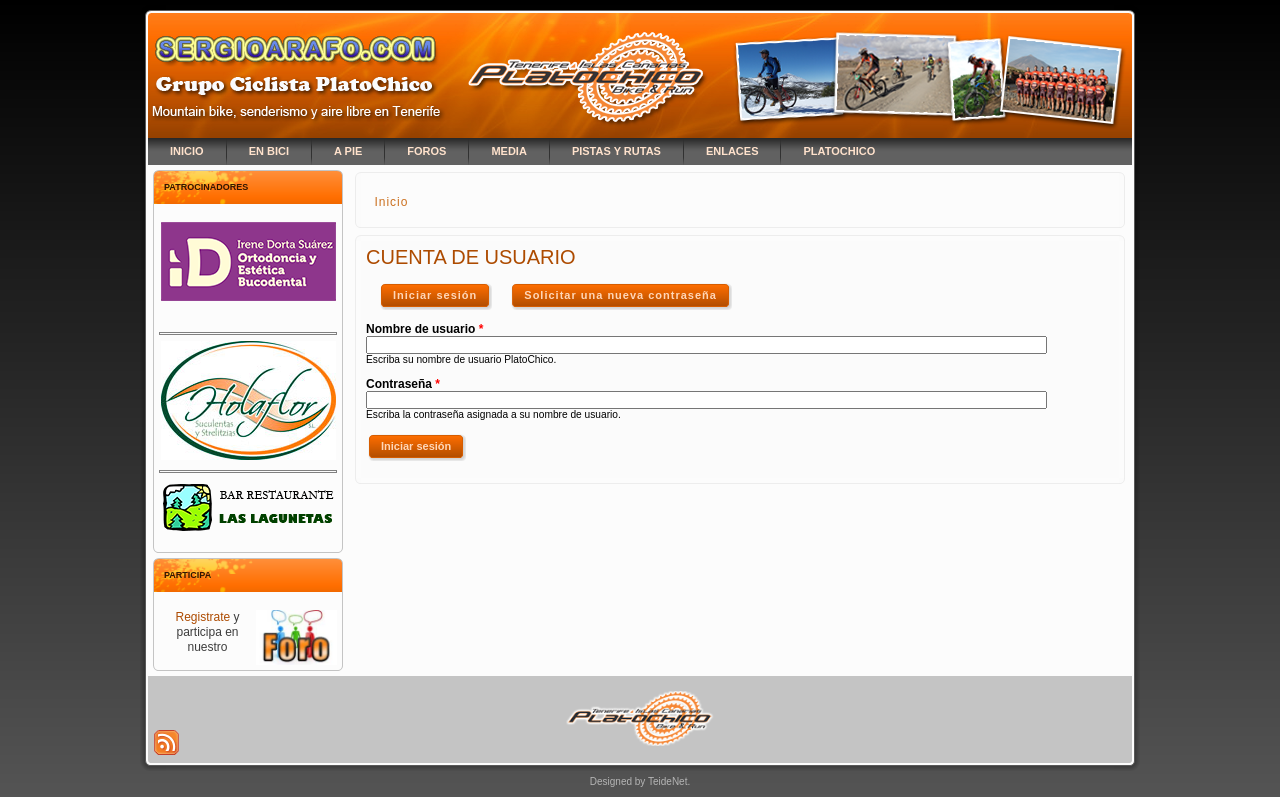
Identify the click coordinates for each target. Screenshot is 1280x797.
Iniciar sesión (442, 291)
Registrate (202, 617)
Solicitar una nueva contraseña (620, 295)
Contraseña (403, 384)
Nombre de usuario (424, 329)
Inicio (391, 202)
